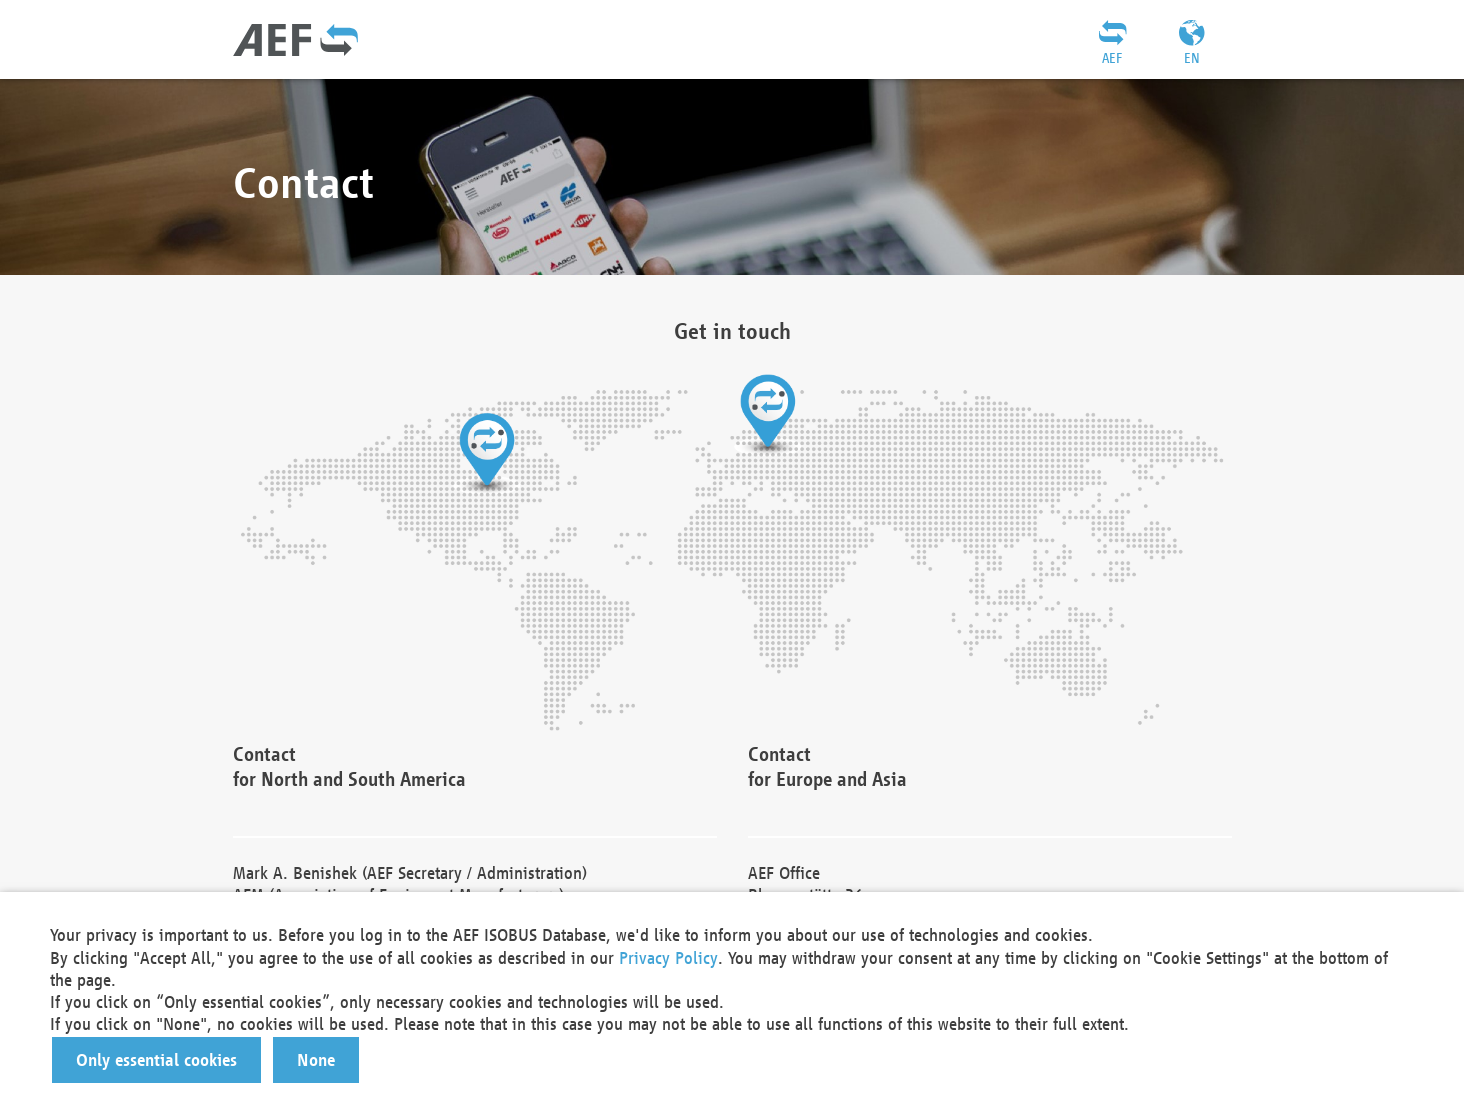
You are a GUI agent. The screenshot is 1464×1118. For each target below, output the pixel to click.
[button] (156, 1060)
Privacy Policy (668, 957)
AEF (1112, 58)
